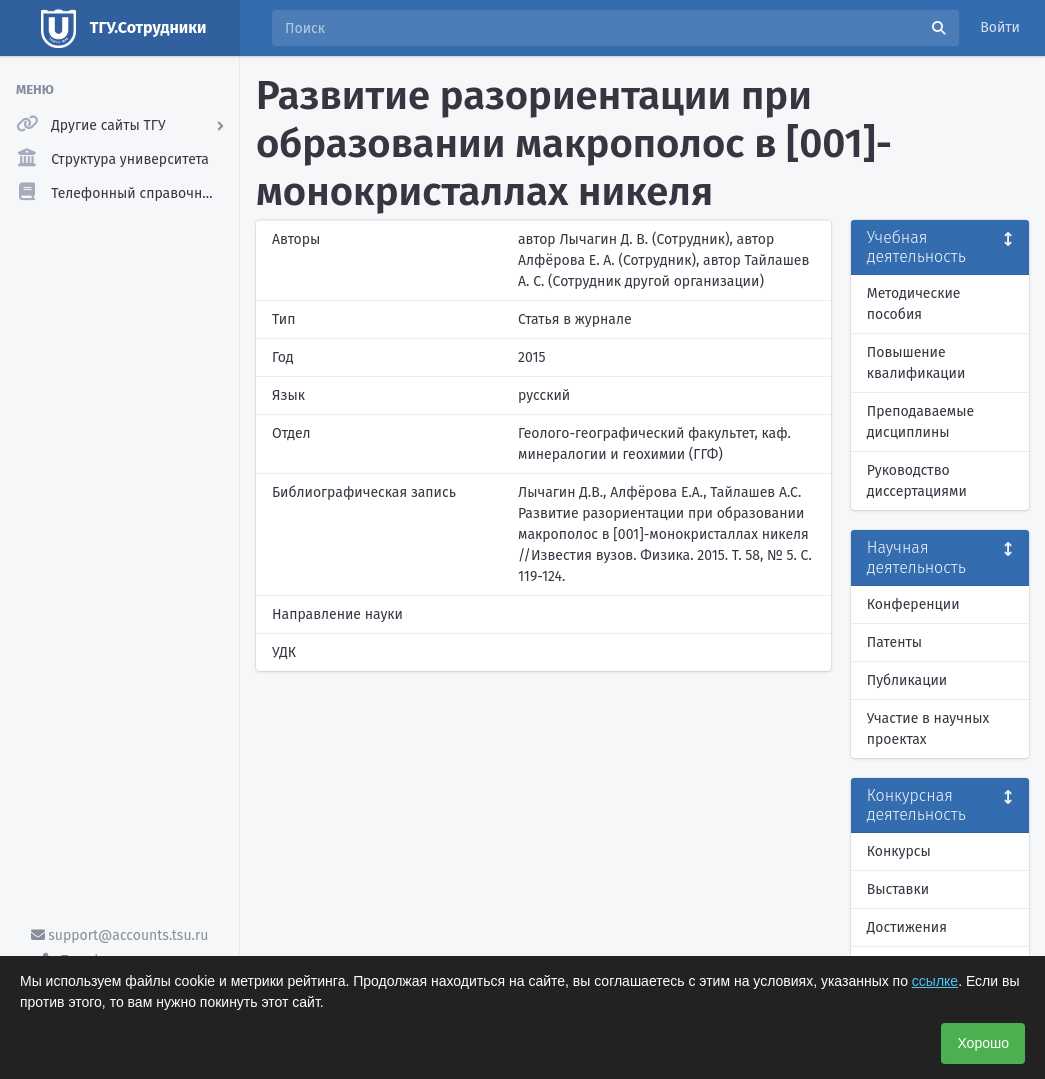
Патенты (894, 642)
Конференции (913, 604)
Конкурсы (899, 851)
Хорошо (983, 1043)
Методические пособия (914, 304)
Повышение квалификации (916, 363)
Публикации (907, 680)
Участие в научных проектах (928, 729)
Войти (1000, 27)
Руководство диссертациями (917, 481)
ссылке (935, 981)
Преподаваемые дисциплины (920, 422)
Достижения (907, 927)
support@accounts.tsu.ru (120, 935)
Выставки (898, 889)
